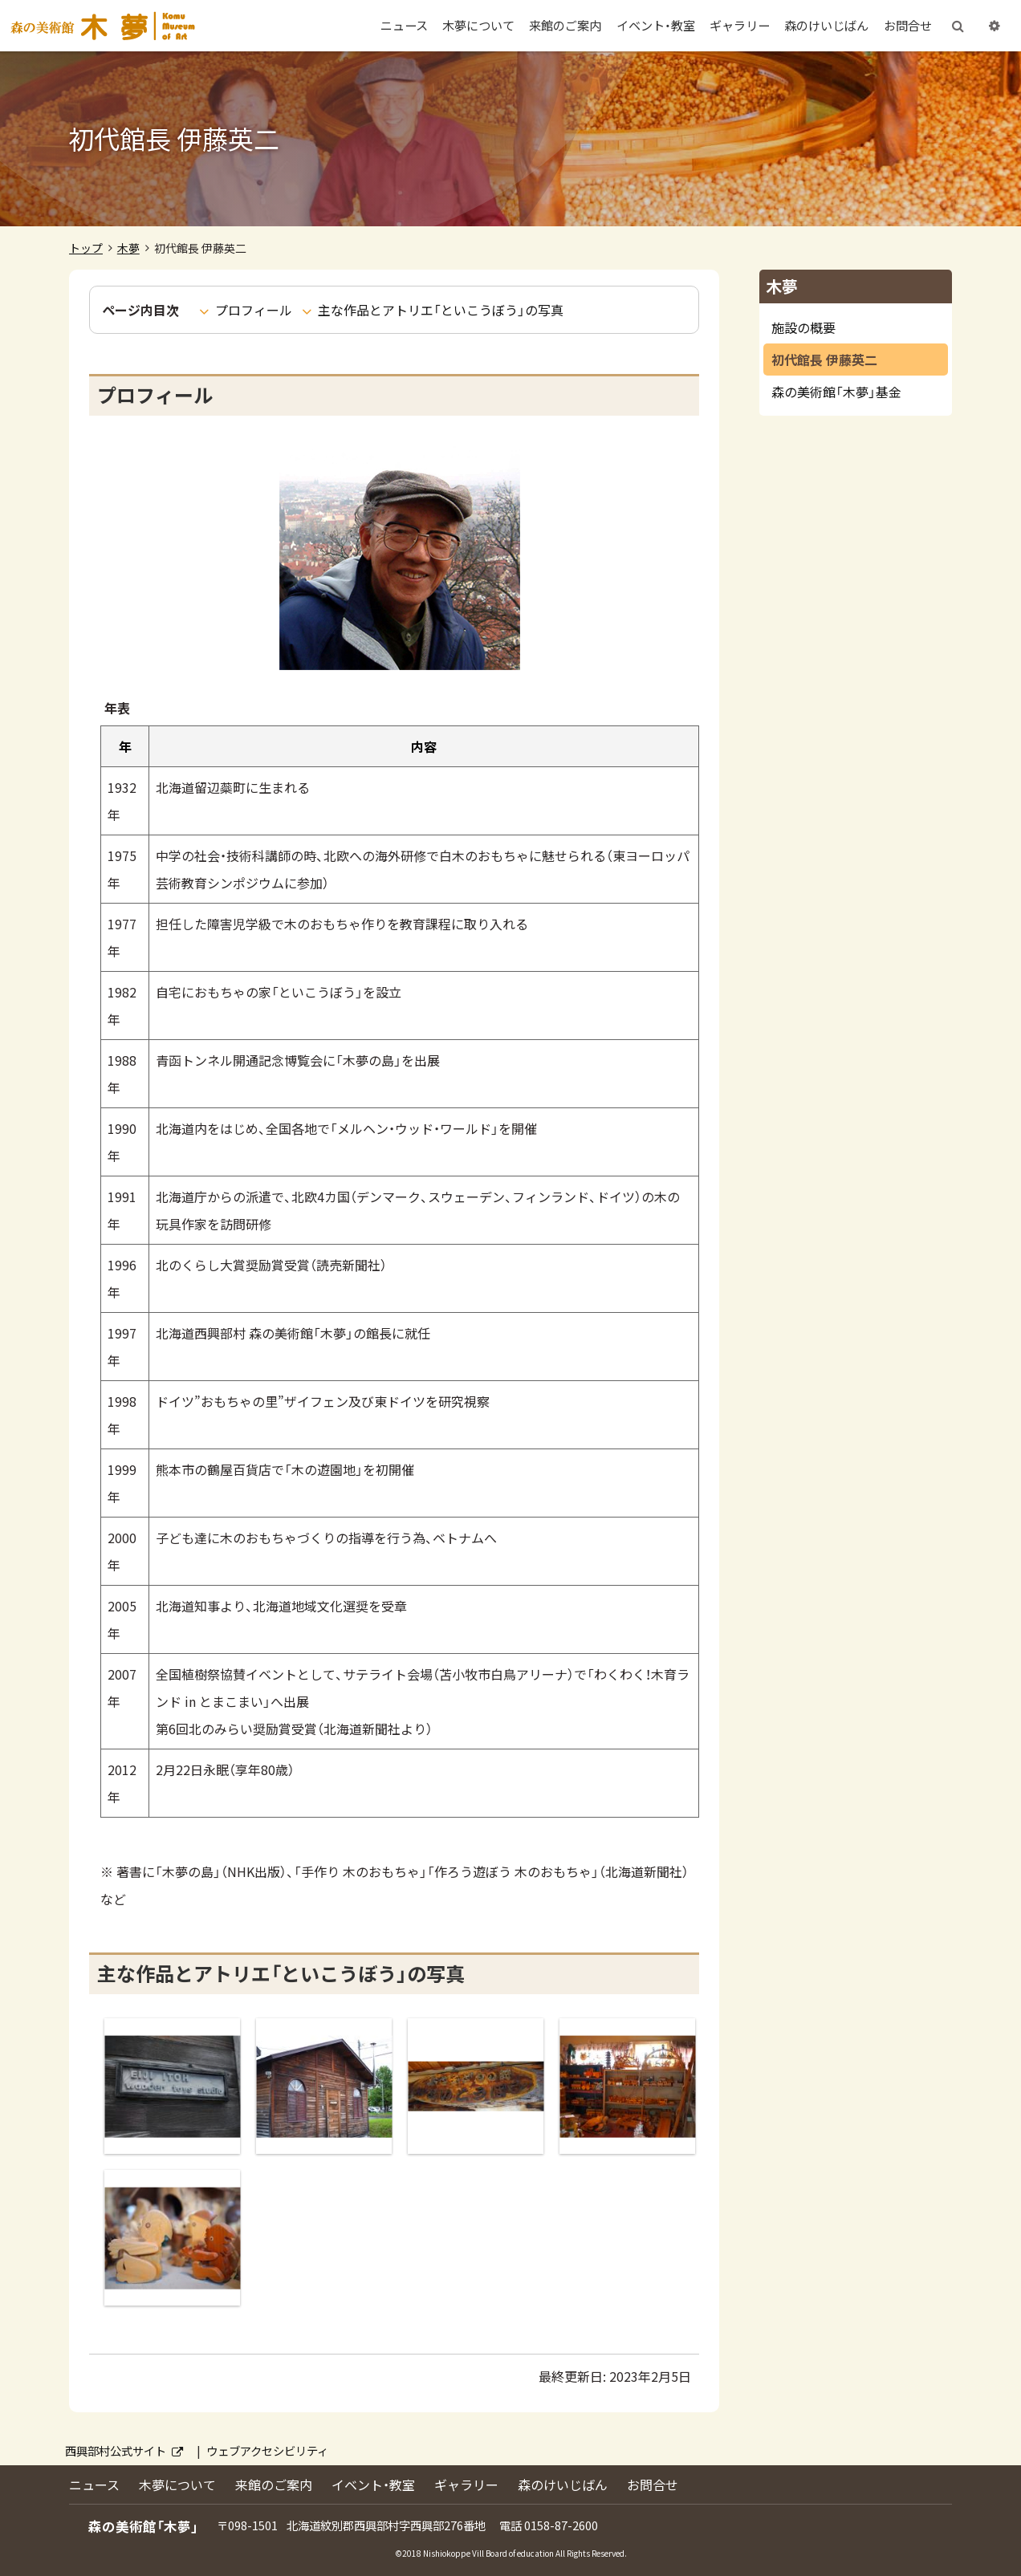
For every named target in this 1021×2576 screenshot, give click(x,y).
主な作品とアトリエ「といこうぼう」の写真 (440, 309)
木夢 (128, 248)
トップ (86, 248)
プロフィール (253, 309)
